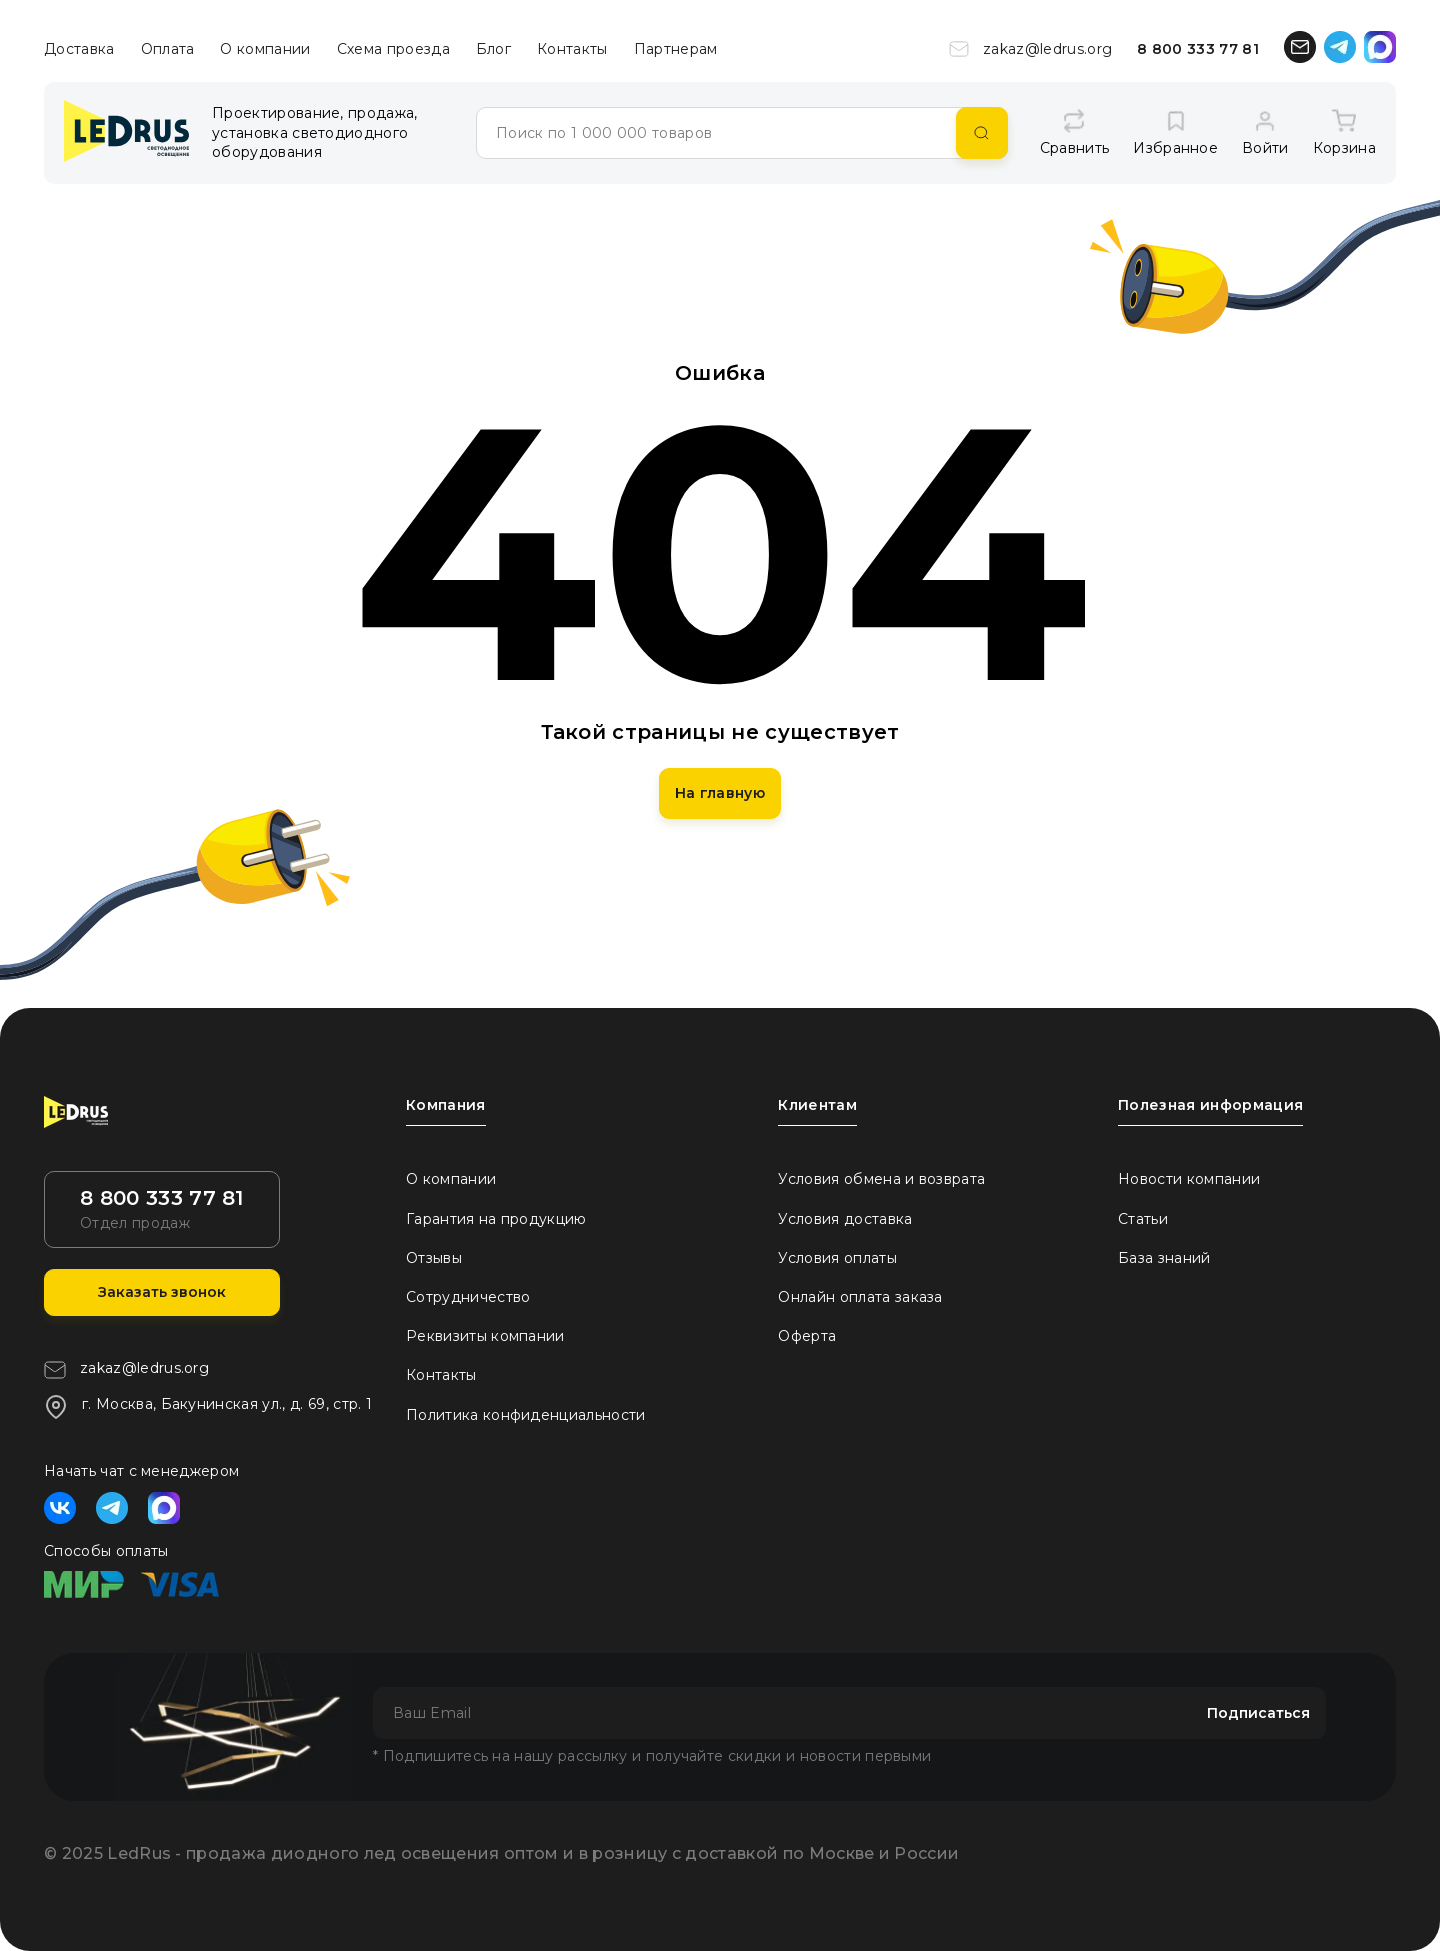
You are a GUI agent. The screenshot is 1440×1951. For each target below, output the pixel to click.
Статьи (1143, 1219)
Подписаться (1258, 1713)
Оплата (168, 49)
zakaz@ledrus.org (1030, 49)
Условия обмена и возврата (881, 1179)
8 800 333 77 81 (1198, 49)
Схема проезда (393, 49)
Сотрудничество (468, 1297)
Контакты (572, 49)
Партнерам (676, 49)
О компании (265, 49)
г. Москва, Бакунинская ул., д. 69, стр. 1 (208, 1407)
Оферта (807, 1336)
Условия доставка (845, 1219)
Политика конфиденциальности (526, 1415)
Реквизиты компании (485, 1336)
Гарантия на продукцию (496, 1219)
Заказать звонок (162, 1292)
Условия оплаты (837, 1258)
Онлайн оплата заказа (860, 1297)
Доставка (79, 49)
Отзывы (434, 1258)
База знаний (1164, 1258)
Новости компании (1189, 1179)
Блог (493, 49)
